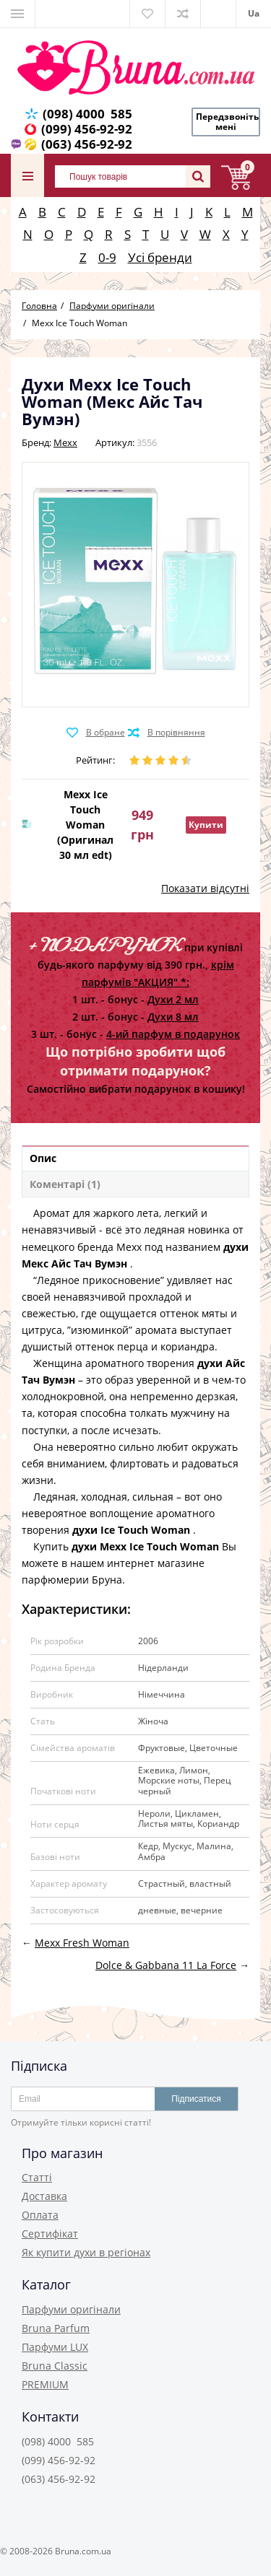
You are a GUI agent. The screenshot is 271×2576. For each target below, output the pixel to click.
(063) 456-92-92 (86, 144)
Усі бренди (160, 257)
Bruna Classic (54, 2365)
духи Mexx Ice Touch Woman (145, 1546)
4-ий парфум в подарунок (173, 1034)
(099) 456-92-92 (86, 128)
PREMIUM (45, 2384)
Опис (43, 1158)
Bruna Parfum (56, 2328)
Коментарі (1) (65, 1184)
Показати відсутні (205, 888)
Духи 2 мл (173, 999)
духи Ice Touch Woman (131, 1530)
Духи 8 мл (173, 1016)
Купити (206, 824)
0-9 (107, 257)
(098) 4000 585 (87, 113)
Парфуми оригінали (71, 2309)
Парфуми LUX (55, 2347)
